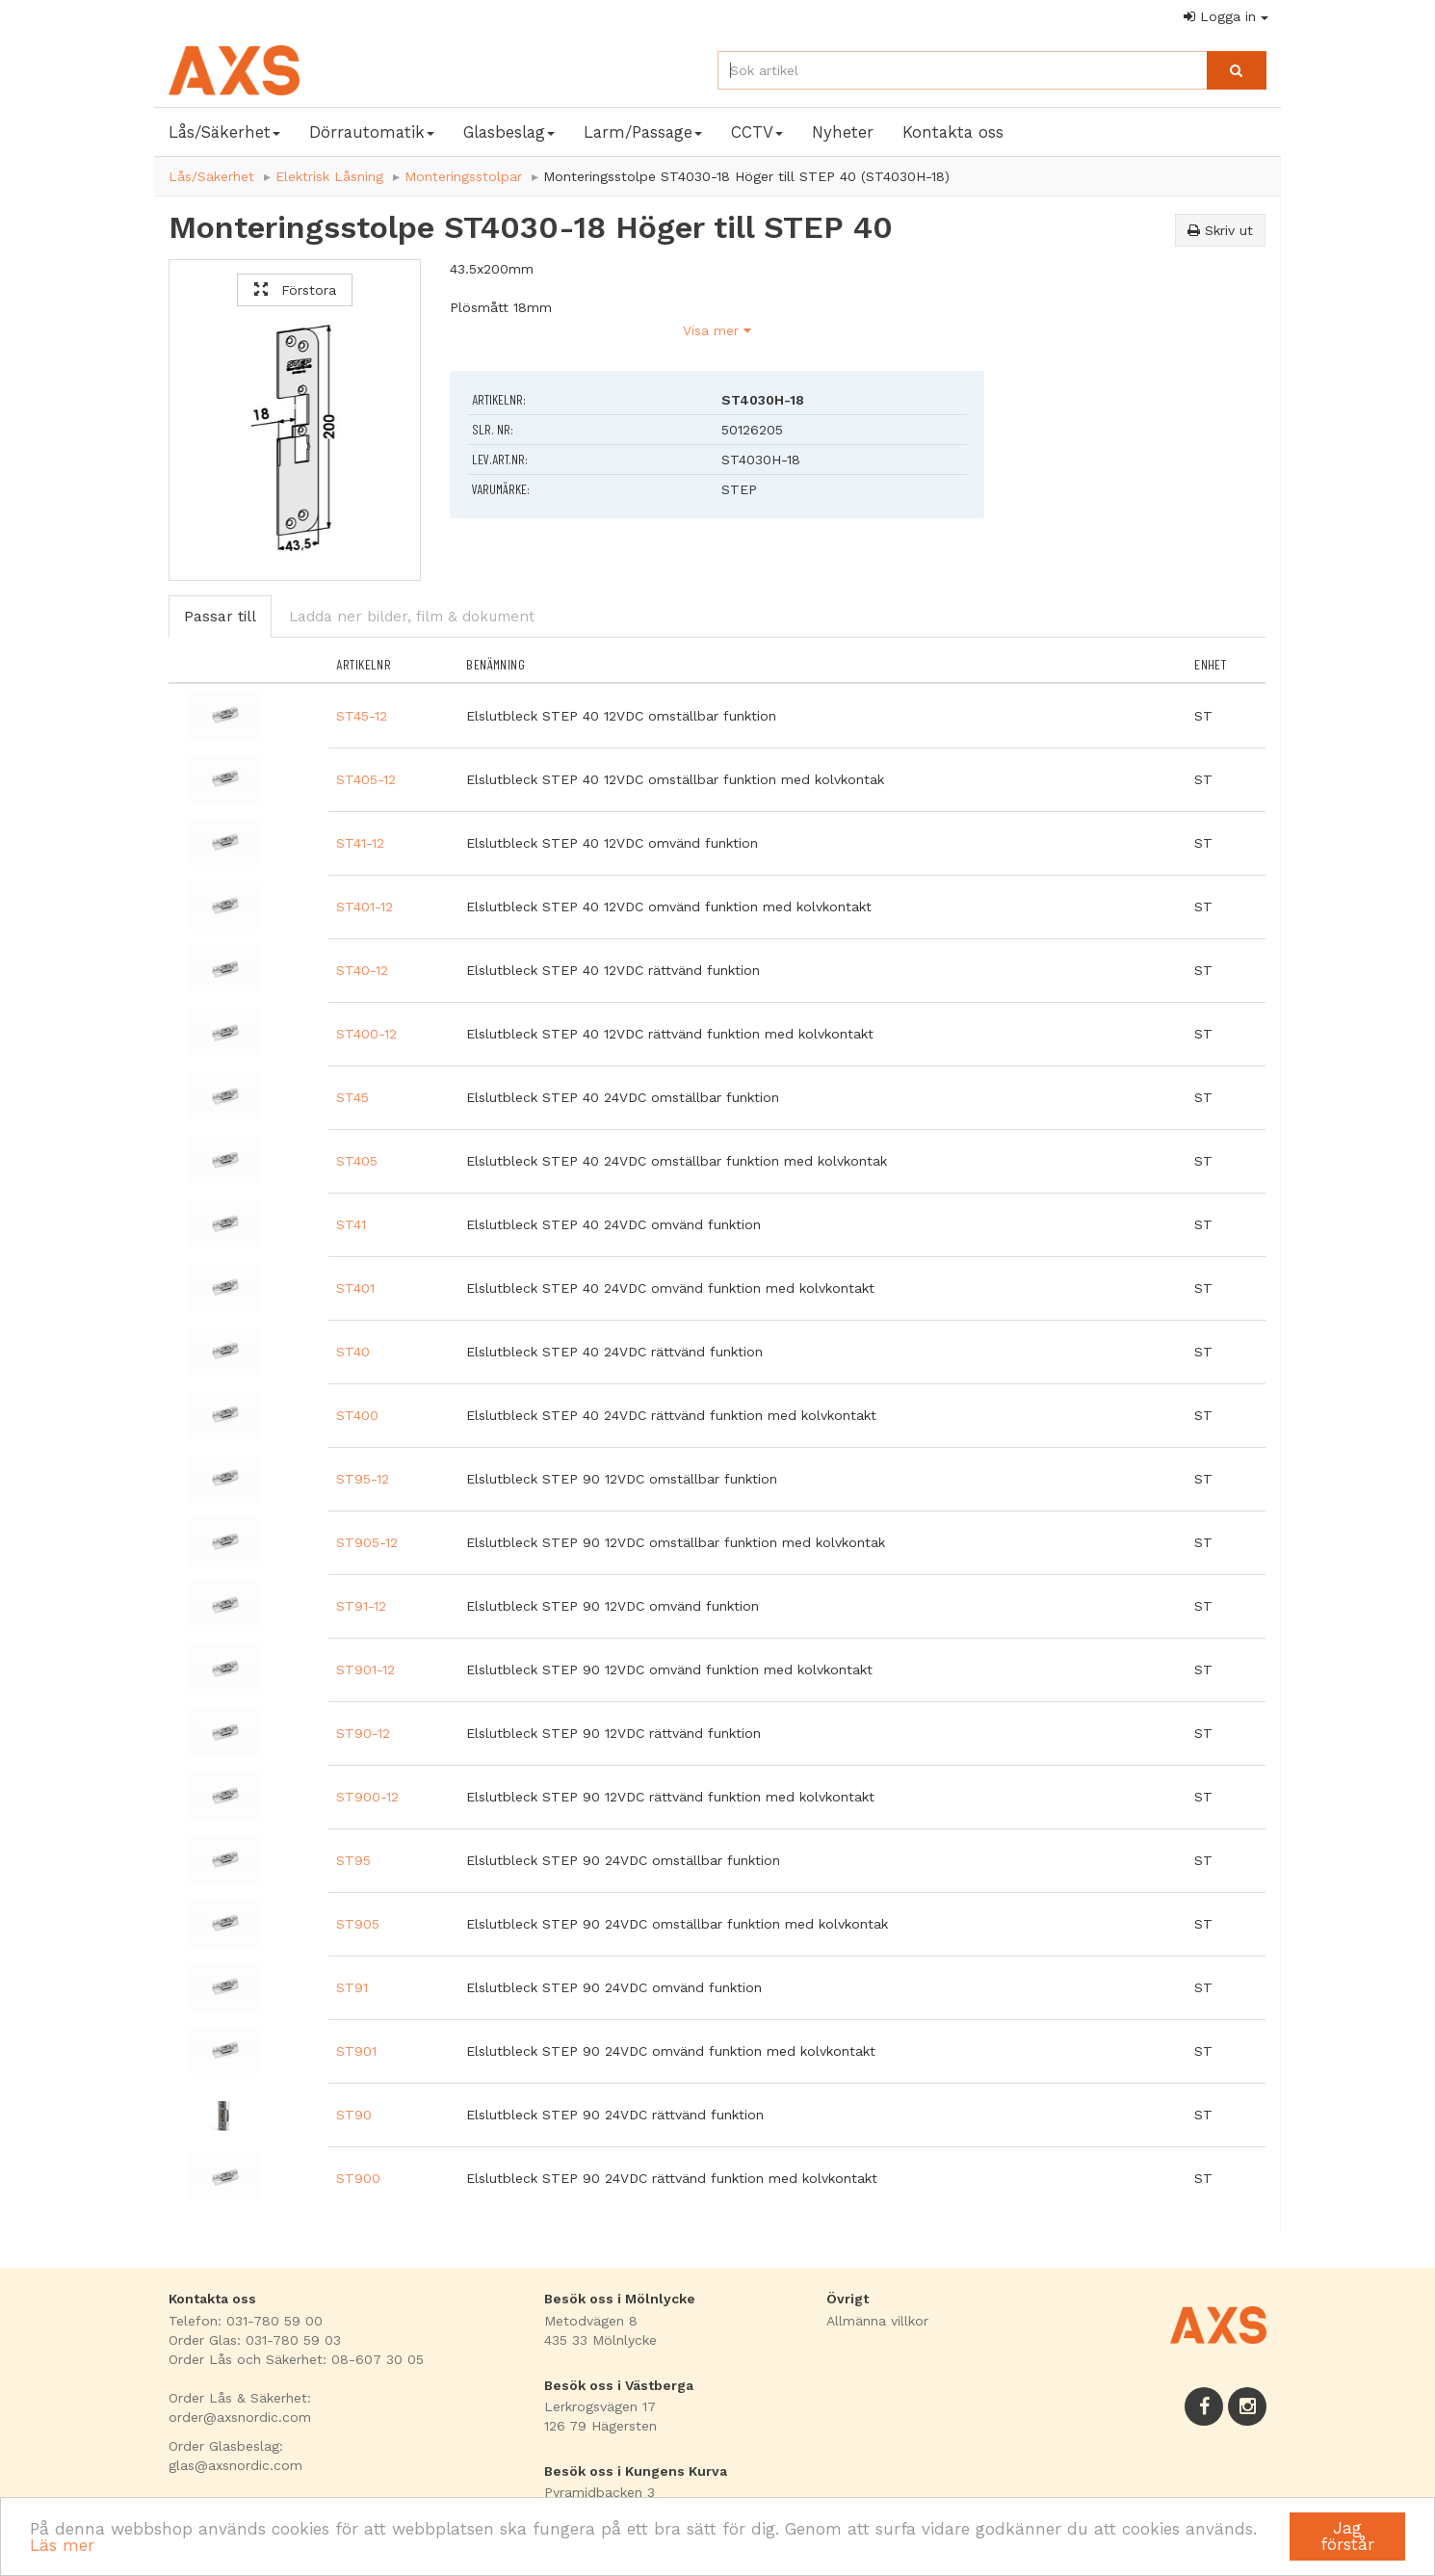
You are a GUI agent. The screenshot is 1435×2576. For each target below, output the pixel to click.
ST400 (357, 1415)
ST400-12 (366, 1033)
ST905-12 (367, 1542)
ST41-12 (360, 843)
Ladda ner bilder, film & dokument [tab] (412, 616)
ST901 (356, 2051)
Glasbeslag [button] (509, 132)
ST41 (351, 1224)
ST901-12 (365, 1669)
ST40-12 (362, 970)
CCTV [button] (757, 132)
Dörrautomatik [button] (371, 132)
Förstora (295, 290)
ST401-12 (364, 906)
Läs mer (62, 2545)
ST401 (355, 1288)
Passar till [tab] (220, 616)
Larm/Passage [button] (643, 132)
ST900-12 (367, 1796)
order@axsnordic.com (240, 2417)
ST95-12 (362, 1478)
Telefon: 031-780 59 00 (246, 2320)
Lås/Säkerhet (211, 176)
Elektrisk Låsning (329, 176)
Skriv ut (1220, 230)
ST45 (352, 1097)
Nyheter (843, 132)
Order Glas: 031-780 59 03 (255, 2340)
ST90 (354, 2114)
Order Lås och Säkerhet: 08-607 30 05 (296, 2359)
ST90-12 (363, 1733)
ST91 (352, 1987)
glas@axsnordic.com (235, 2465)
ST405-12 (366, 779)
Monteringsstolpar (463, 176)
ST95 (353, 1860)
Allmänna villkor (877, 2320)
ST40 (353, 1351)
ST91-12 (361, 1606)
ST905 (357, 1924)
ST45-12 (361, 715)
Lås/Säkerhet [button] (224, 132)
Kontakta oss (953, 132)
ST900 (358, 2178)
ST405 (357, 1161)
